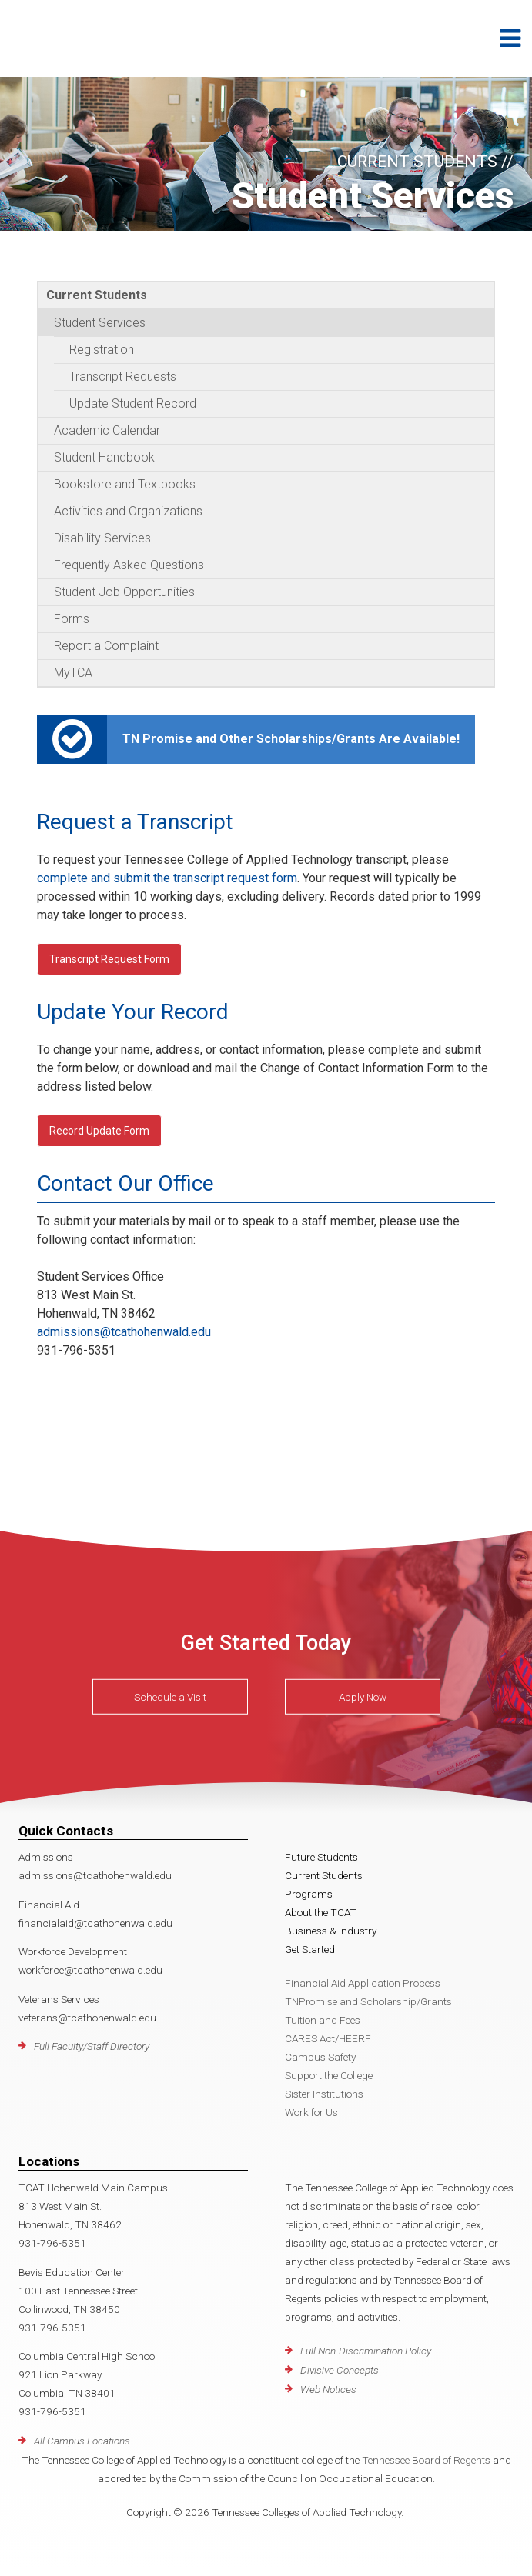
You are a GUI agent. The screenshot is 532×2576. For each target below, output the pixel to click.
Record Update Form (99, 1131)
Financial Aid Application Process (362, 1983)
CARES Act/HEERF (328, 2038)
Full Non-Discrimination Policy (365, 2350)
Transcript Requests (122, 376)
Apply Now (362, 1697)
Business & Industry (330, 1931)
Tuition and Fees (322, 2020)
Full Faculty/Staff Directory (91, 2046)
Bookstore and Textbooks (125, 484)
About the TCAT (320, 1912)
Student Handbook (104, 457)
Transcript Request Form (109, 959)
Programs (309, 1894)
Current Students (96, 295)
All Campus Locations (82, 2440)
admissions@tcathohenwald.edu (124, 1332)
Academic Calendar (107, 430)
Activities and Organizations (128, 511)
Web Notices (328, 2389)
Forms (71, 619)
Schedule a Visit (170, 1697)
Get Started (310, 1949)
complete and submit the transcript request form (167, 878)
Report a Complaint (106, 645)
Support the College (329, 2075)
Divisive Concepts (339, 2370)
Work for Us (311, 2112)
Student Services (100, 322)
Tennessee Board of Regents (426, 2460)
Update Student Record (132, 403)
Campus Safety (320, 2057)
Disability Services (102, 538)
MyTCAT (76, 672)
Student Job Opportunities (124, 592)
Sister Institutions (324, 2094)
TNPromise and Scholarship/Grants (368, 2001)
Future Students (321, 1857)
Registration (101, 349)
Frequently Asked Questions (129, 565)
